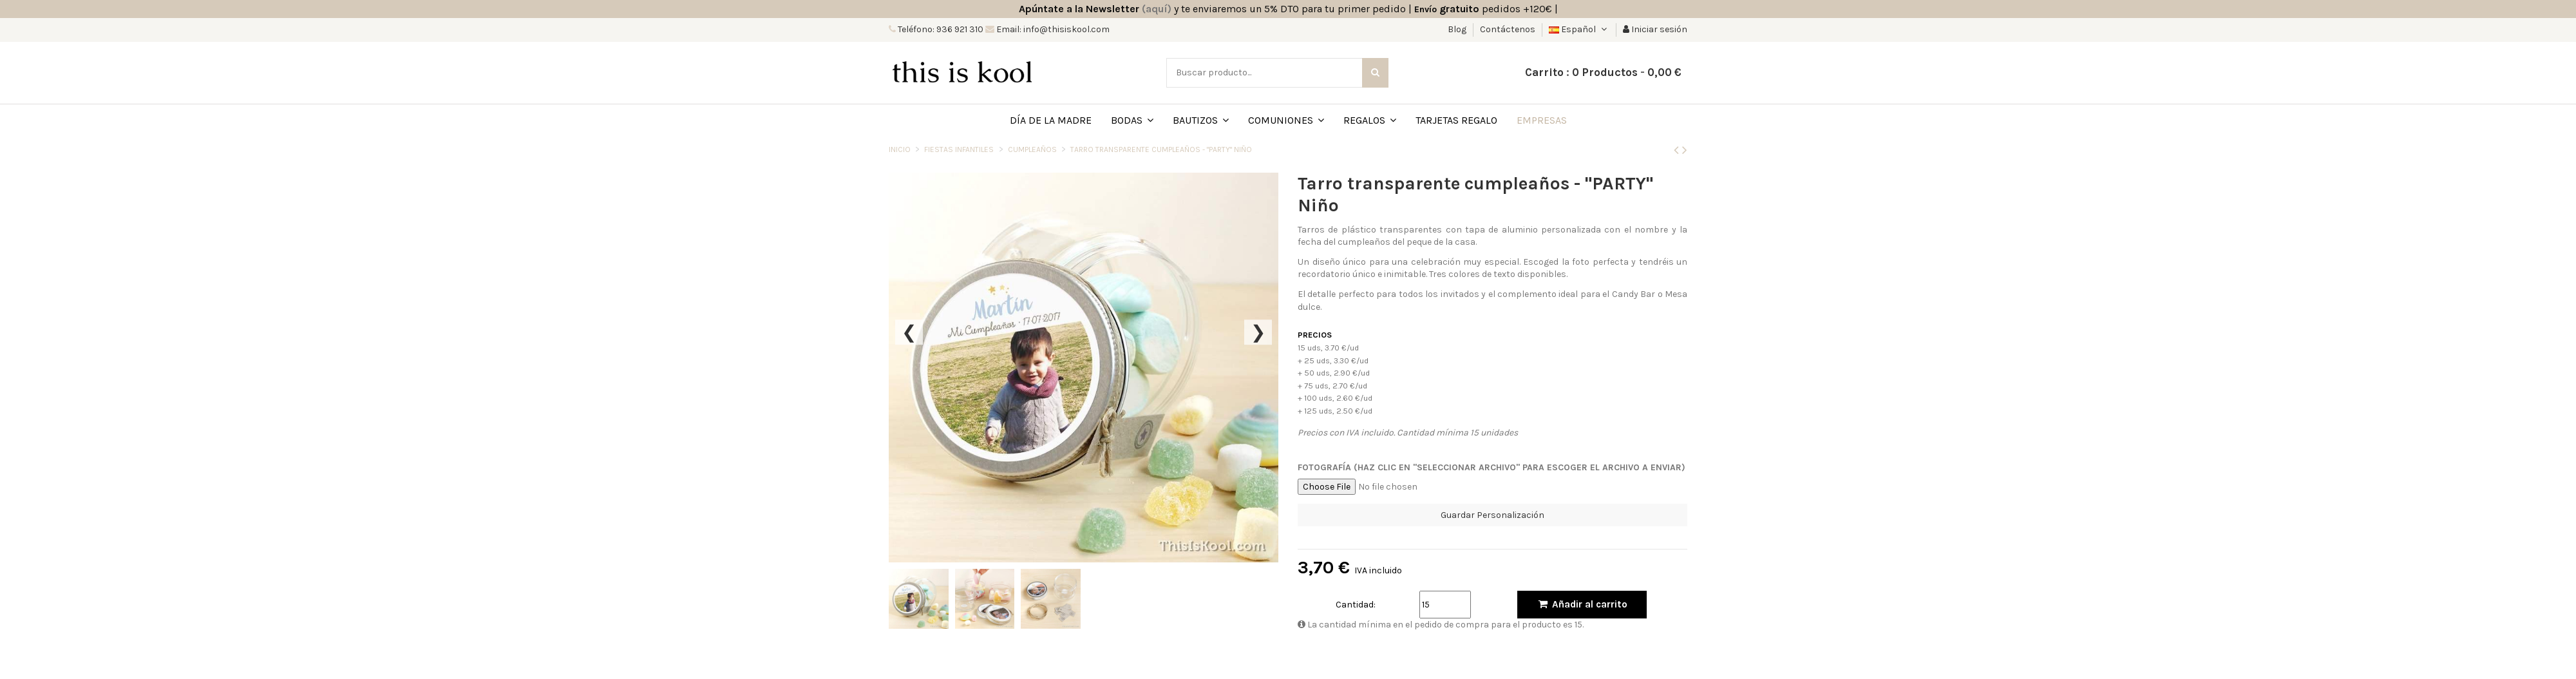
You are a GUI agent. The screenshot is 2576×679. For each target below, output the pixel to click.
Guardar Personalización (1492, 515)
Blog (1458, 29)
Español (1579, 29)
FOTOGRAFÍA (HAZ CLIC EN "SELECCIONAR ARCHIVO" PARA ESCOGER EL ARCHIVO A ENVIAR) (1491, 467)
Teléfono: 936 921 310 (939, 29)
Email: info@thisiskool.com (1052, 29)
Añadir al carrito (1582, 604)
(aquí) (1156, 9)
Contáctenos (1507, 29)
